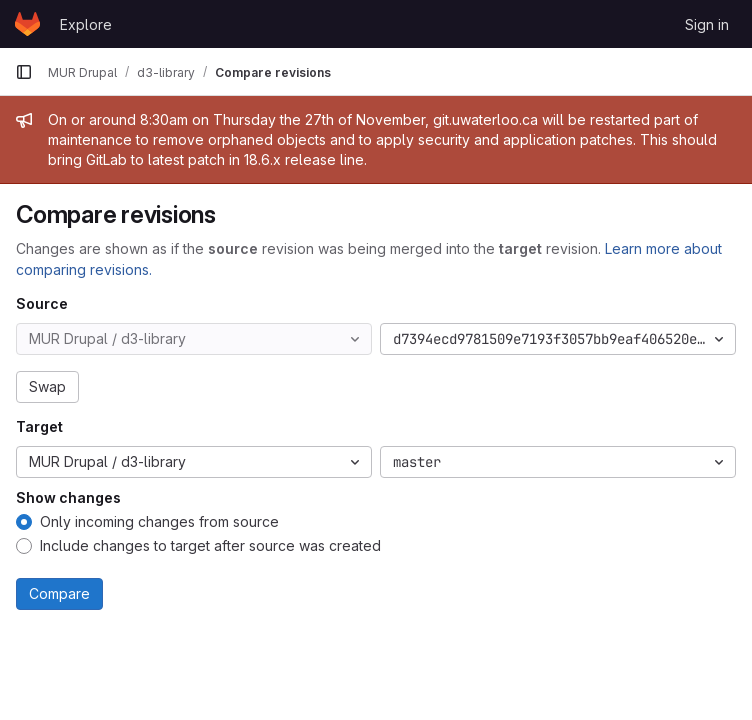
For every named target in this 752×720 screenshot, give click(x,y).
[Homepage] (27, 24)
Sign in (707, 24)
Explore (86, 24)
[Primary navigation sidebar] (24, 72)
